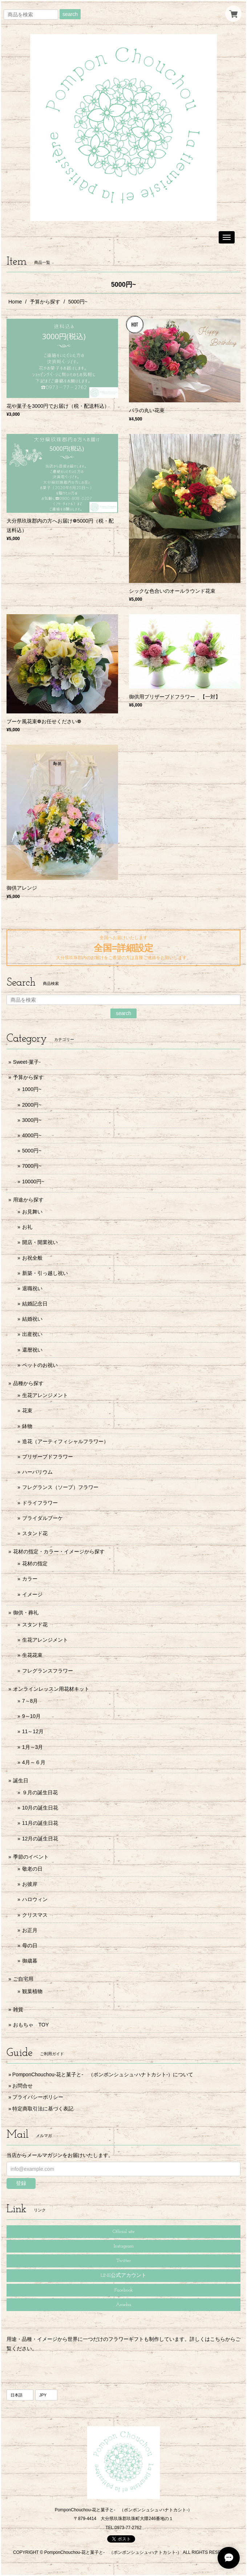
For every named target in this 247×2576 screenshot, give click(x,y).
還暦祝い (32, 1350)
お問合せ (22, 2086)
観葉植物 (32, 1991)
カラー (29, 1579)
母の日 (29, 1945)
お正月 (29, 1930)
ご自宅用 (23, 1979)
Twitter (123, 2260)
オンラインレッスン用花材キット (51, 1689)
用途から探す (28, 1200)
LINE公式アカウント (123, 2275)
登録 (21, 2183)
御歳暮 (29, 1961)
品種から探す (28, 1383)
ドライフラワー (40, 1503)
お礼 (27, 1227)
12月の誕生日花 (40, 1839)
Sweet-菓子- (27, 1062)
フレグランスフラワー (47, 1671)
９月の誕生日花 (40, 1792)
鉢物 (27, 1426)
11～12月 (33, 1731)
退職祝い (32, 1288)
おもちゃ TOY (31, 2025)
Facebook (123, 2290)
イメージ (32, 1594)
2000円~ (31, 1105)
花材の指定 (35, 1563)
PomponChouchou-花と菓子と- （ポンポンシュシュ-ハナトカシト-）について (103, 2074)
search (70, 14)
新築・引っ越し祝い (45, 1273)
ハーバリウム (37, 1472)
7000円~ (31, 1166)
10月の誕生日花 (40, 1808)
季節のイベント (31, 1857)
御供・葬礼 (26, 1612)
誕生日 (20, 1780)
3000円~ (31, 1120)
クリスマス (35, 1915)
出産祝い (32, 1334)
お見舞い (32, 1212)
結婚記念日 (35, 1304)
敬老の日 (32, 1869)
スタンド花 (35, 1533)
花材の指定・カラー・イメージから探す (59, 1551)
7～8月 (30, 1701)
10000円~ (33, 1181)
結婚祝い (32, 1319)
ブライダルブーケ (42, 1518)
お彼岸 (29, 1884)
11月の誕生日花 (40, 1823)
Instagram (124, 2246)
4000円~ (31, 1135)
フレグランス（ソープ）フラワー (60, 1487)
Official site (124, 2231)
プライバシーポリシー (37, 2097)
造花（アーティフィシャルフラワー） (65, 1441)
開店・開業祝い (40, 1242)
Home (15, 302)
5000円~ (31, 1151)
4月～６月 (33, 1762)
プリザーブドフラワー (47, 1457)
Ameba (123, 2304)
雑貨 (18, 2009)
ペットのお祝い (40, 1365)
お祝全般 (32, 1258)
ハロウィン (35, 1899)
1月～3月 (32, 1747)
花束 (27, 1410)
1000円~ (31, 1089)
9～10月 (31, 1716)
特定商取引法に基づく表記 (42, 2109)
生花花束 (32, 1655)
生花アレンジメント (45, 1395)
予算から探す (45, 302)
